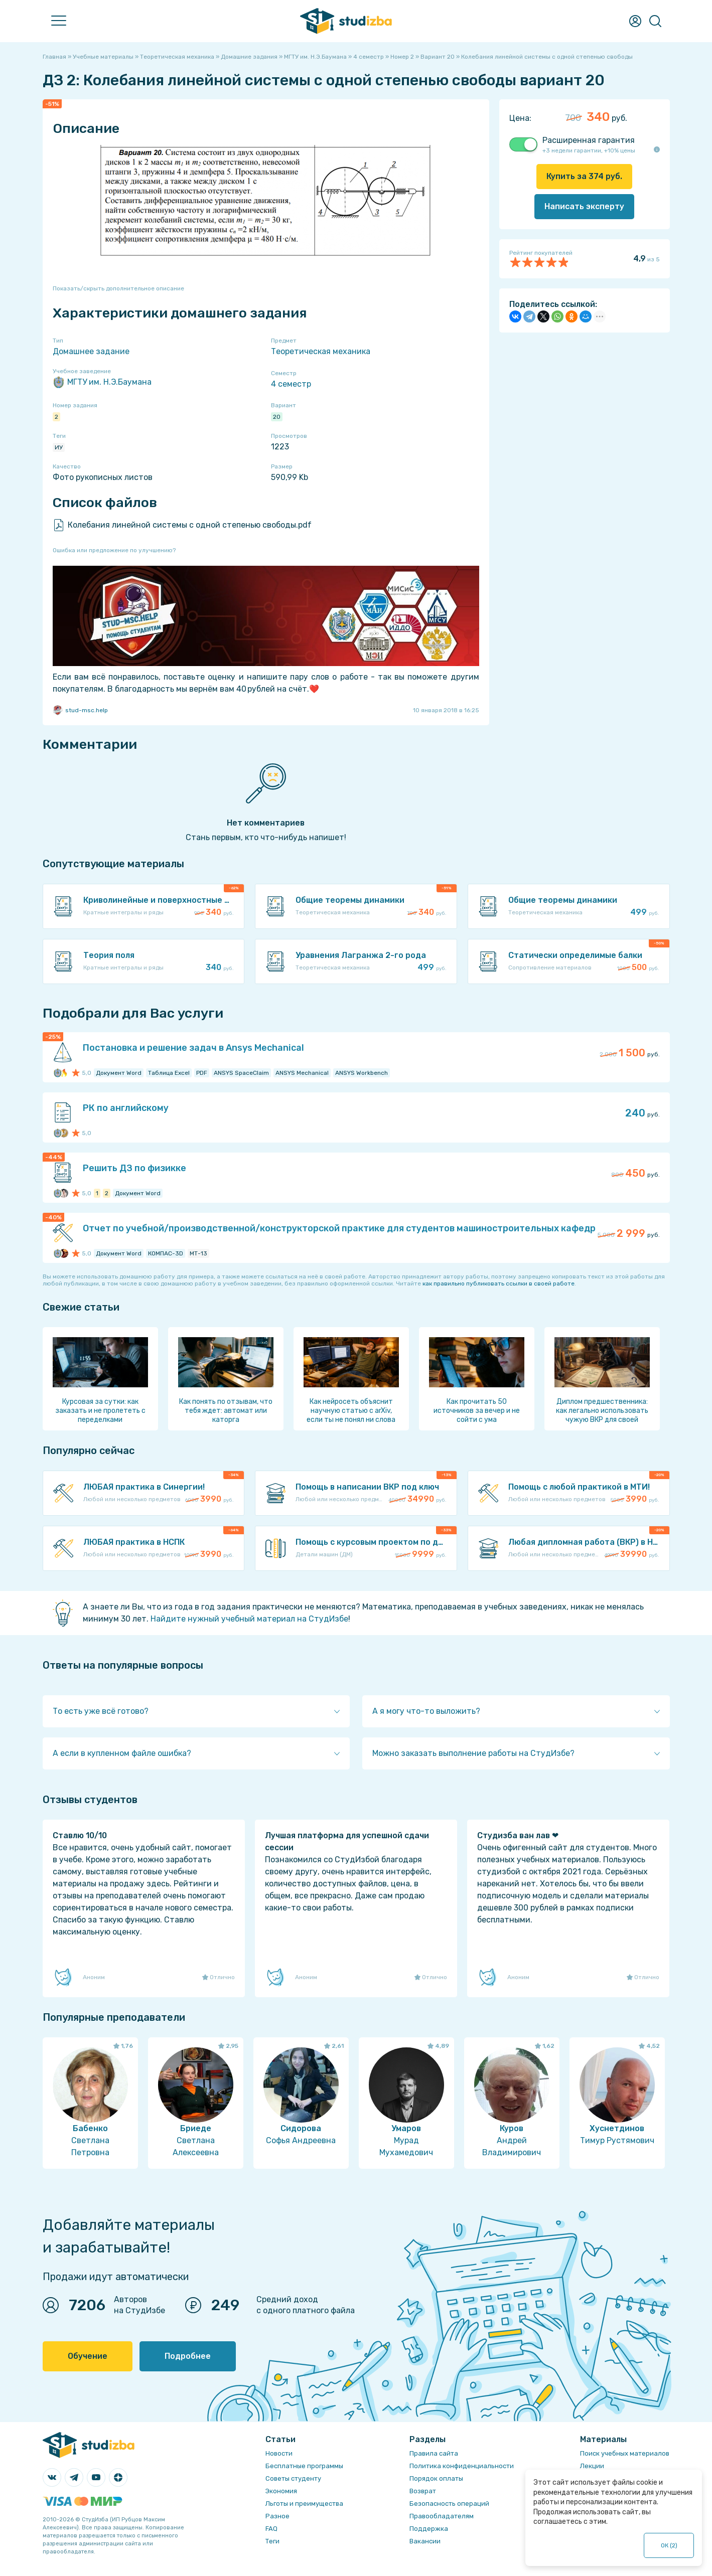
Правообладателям (441, 2516)
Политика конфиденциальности (461, 2466)
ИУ (59, 447)
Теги (272, 2541)
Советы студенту (293, 2478)
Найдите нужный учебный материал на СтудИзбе (249, 1619)
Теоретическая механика (320, 351)
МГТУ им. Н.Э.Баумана (102, 382)
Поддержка (428, 2528)
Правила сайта (433, 2453)
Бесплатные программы (304, 2466)
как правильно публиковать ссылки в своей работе (498, 1283)
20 (276, 416)
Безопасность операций (449, 2503)
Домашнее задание (91, 351)
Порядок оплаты (436, 2478)
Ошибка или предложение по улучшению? (114, 550)
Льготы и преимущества (304, 2503)
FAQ (271, 2528)
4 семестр (291, 384)
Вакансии (425, 2541)
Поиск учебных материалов (624, 2453)
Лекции (592, 2466)
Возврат (422, 2491)
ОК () (668, 2545)
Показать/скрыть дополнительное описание (118, 288)
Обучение (87, 2356)
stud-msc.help (80, 710)
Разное (277, 2516)
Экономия (281, 2491)
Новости (279, 2453)
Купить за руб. (584, 176)
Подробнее (188, 2356)
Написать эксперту (584, 206)
